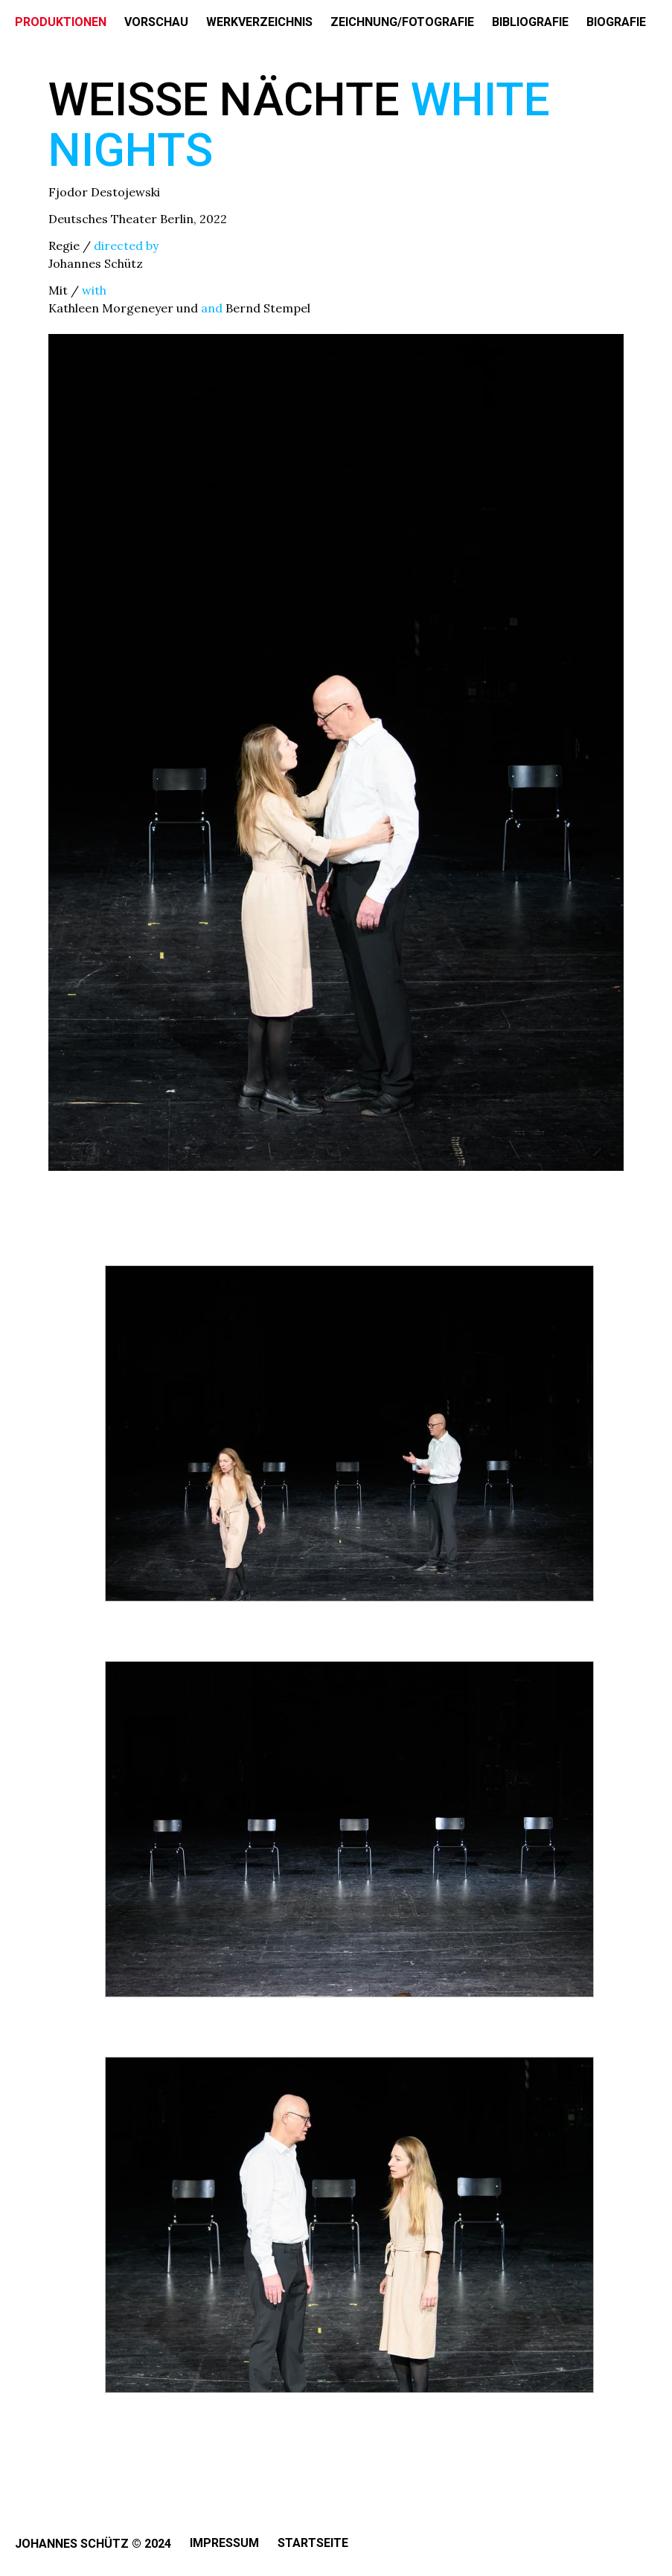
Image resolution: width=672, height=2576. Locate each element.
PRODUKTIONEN (60, 22)
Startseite (313, 2543)
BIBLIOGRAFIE (530, 22)
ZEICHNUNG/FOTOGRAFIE (402, 22)
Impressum (224, 2543)
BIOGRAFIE (616, 22)
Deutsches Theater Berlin (120, 218)
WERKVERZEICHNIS (259, 22)
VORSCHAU (156, 22)
